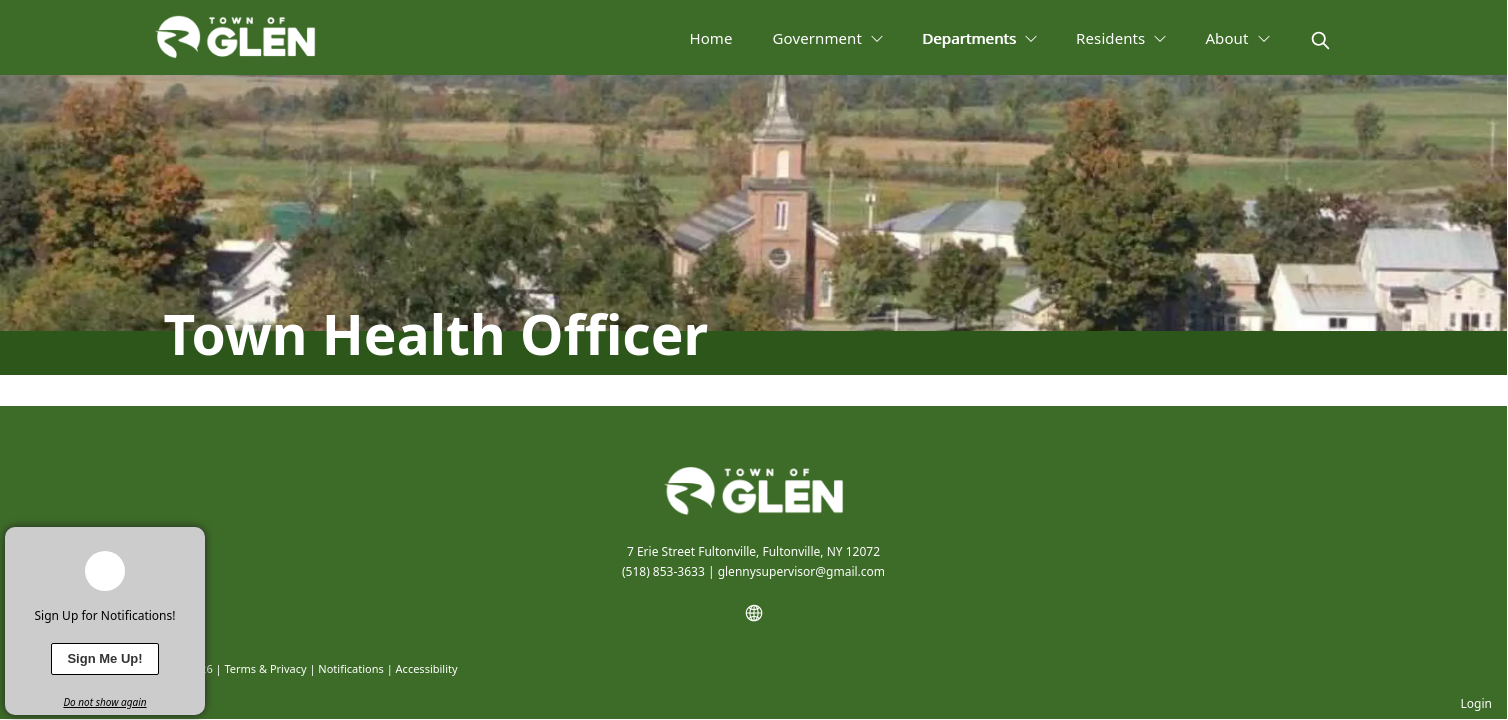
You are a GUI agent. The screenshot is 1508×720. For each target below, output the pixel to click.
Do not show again (104, 702)
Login (1476, 703)
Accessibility (427, 668)
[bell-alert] (105, 571)
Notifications (350, 668)
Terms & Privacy (265, 668)
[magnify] (1320, 40)
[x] (190, 542)
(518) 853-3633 (663, 571)
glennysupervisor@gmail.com (801, 571)
